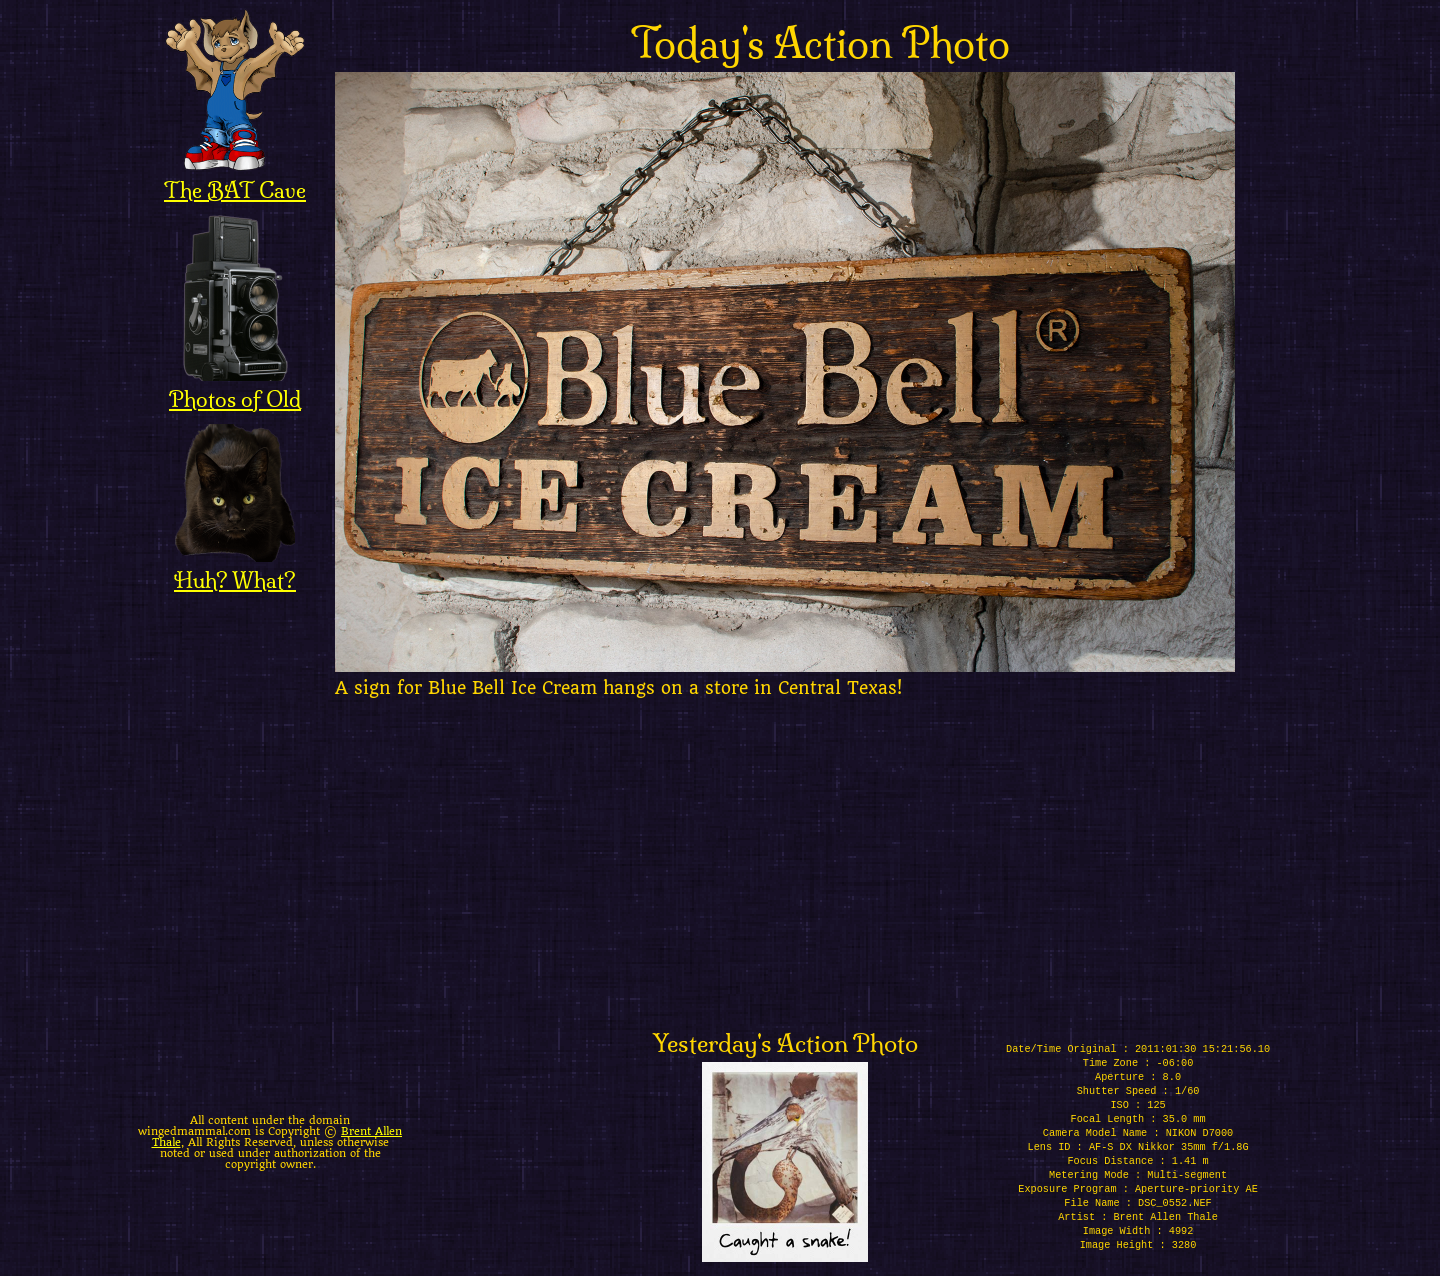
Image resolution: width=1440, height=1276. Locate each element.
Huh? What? (235, 567)
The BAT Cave (235, 177)
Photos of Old (235, 386)
